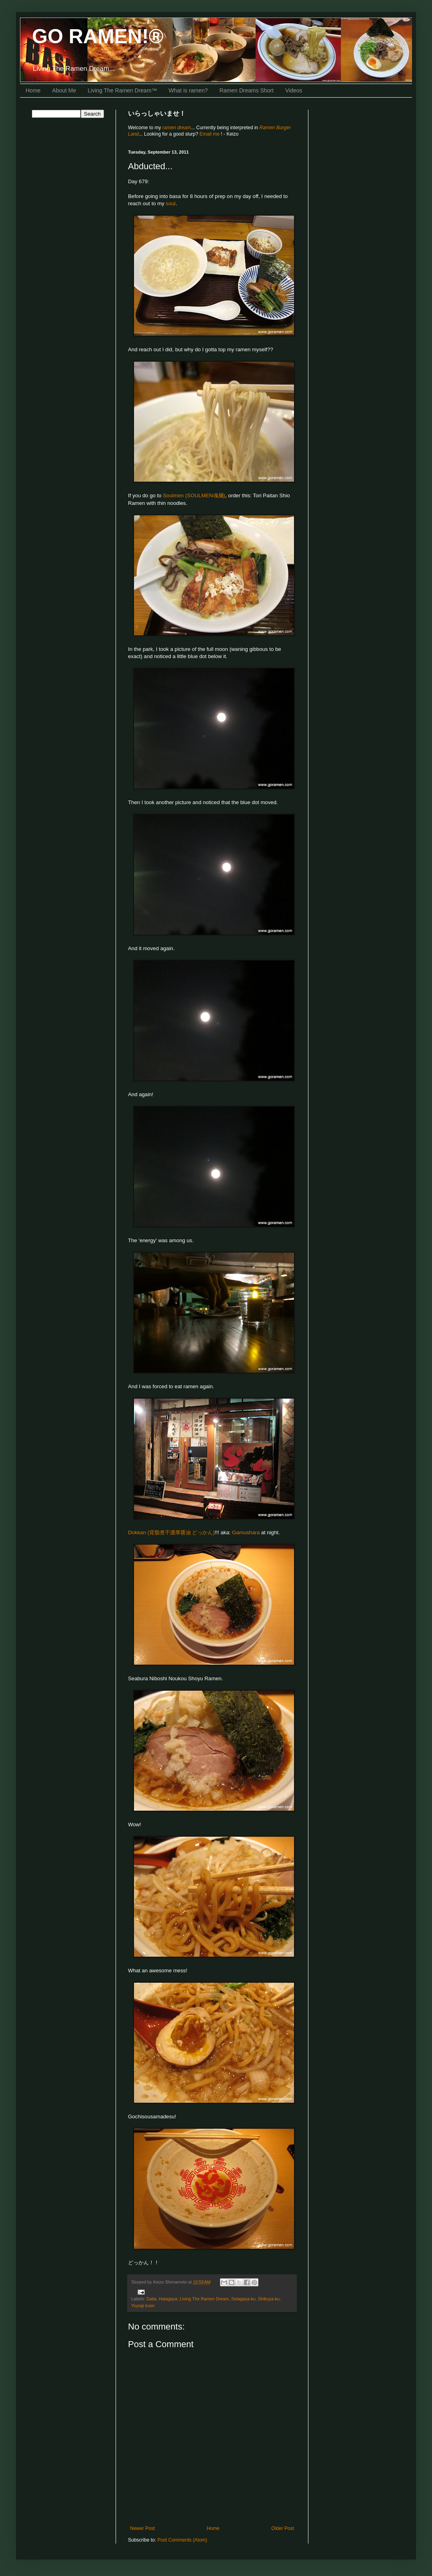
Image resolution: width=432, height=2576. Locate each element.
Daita (151, 2298)
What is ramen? (188, 90)
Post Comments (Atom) (182, 2540)
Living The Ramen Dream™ (122, 90)
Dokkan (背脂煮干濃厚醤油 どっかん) (171, 1532)
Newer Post (142, 2528)
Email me (210, 134)
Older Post (282, 2528)
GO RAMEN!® (98, 36)
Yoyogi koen (142, 2305)
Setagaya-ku (243, 2298)
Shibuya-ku (269, 2298)
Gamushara (246, 1532)
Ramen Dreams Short (247, 90)
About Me (64, 90)
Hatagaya (168, 2298)
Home (33, 90)
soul (171, 203)
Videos (293, 90)
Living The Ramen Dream (204, 2298)
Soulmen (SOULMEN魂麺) (194, 495)
